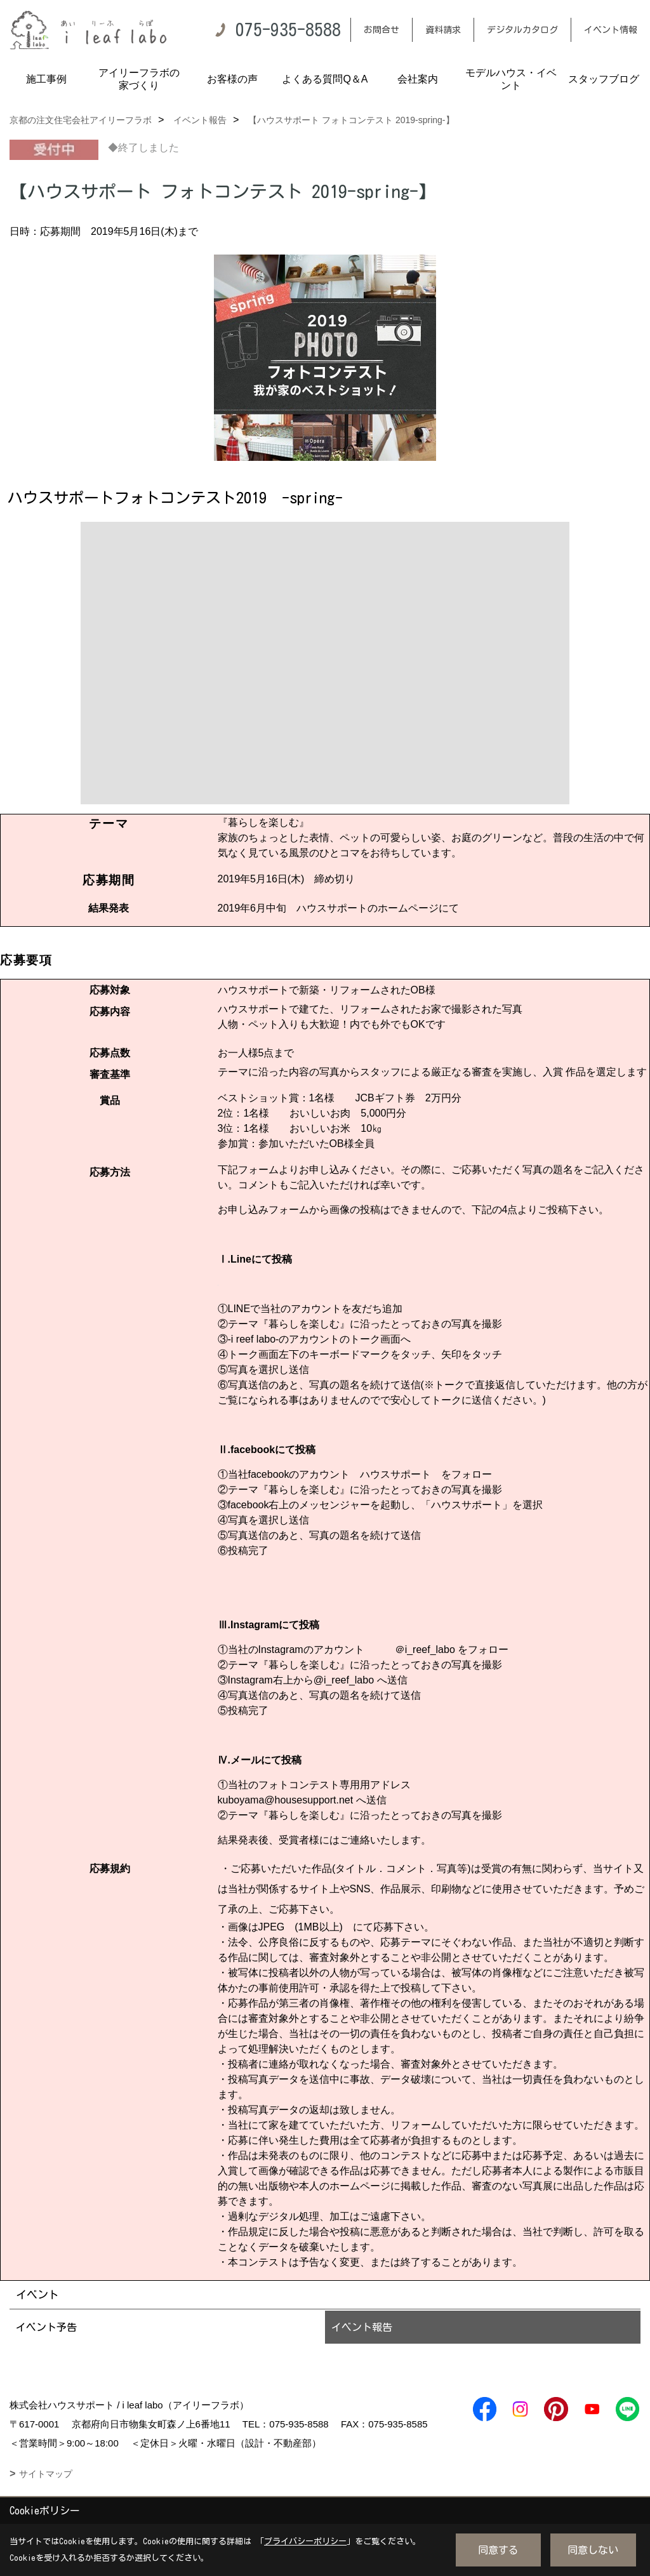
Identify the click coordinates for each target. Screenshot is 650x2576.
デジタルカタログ (522, 29)
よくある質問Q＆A (325, 79)
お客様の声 (232, 79)
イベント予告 (46, 2327)
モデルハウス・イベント (511, 79)
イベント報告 (361, 2327)
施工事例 (46, 79)
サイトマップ (45, 2474)
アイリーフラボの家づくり (139, 79)
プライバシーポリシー (305, 2541)
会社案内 (417, 79)
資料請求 (443, 29)
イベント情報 (610, 29)
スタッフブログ (603, 79)
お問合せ (381, 29)
